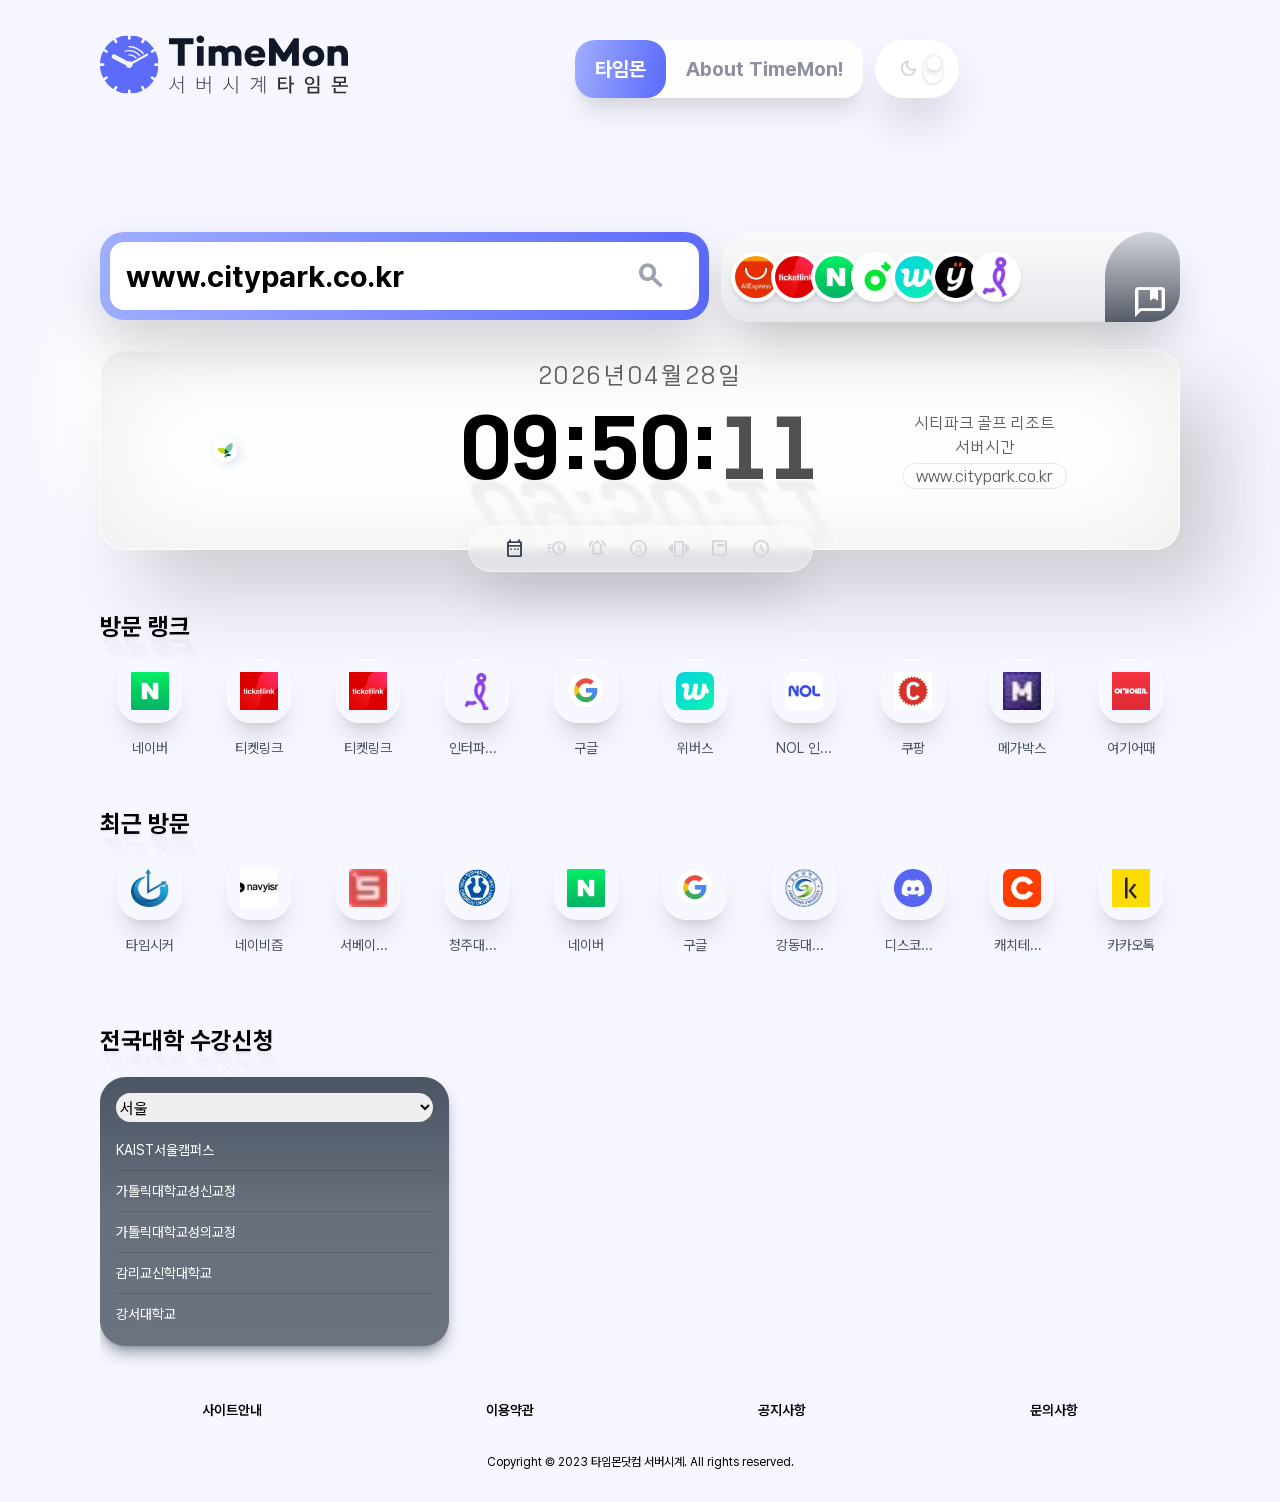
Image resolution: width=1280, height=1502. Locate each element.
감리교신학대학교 (164, 1273)
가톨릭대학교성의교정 (176, 1232)
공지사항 (782, 1410)
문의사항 (1054, 1410)
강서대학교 (146, 1314)
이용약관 (510, 1410)
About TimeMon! (764, 69)
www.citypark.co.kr (984, 476)
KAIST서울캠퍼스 (165, 1150)
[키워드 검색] (650, 276)
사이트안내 (232, 1410)
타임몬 (620, 69)
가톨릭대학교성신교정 (176, 1191)
